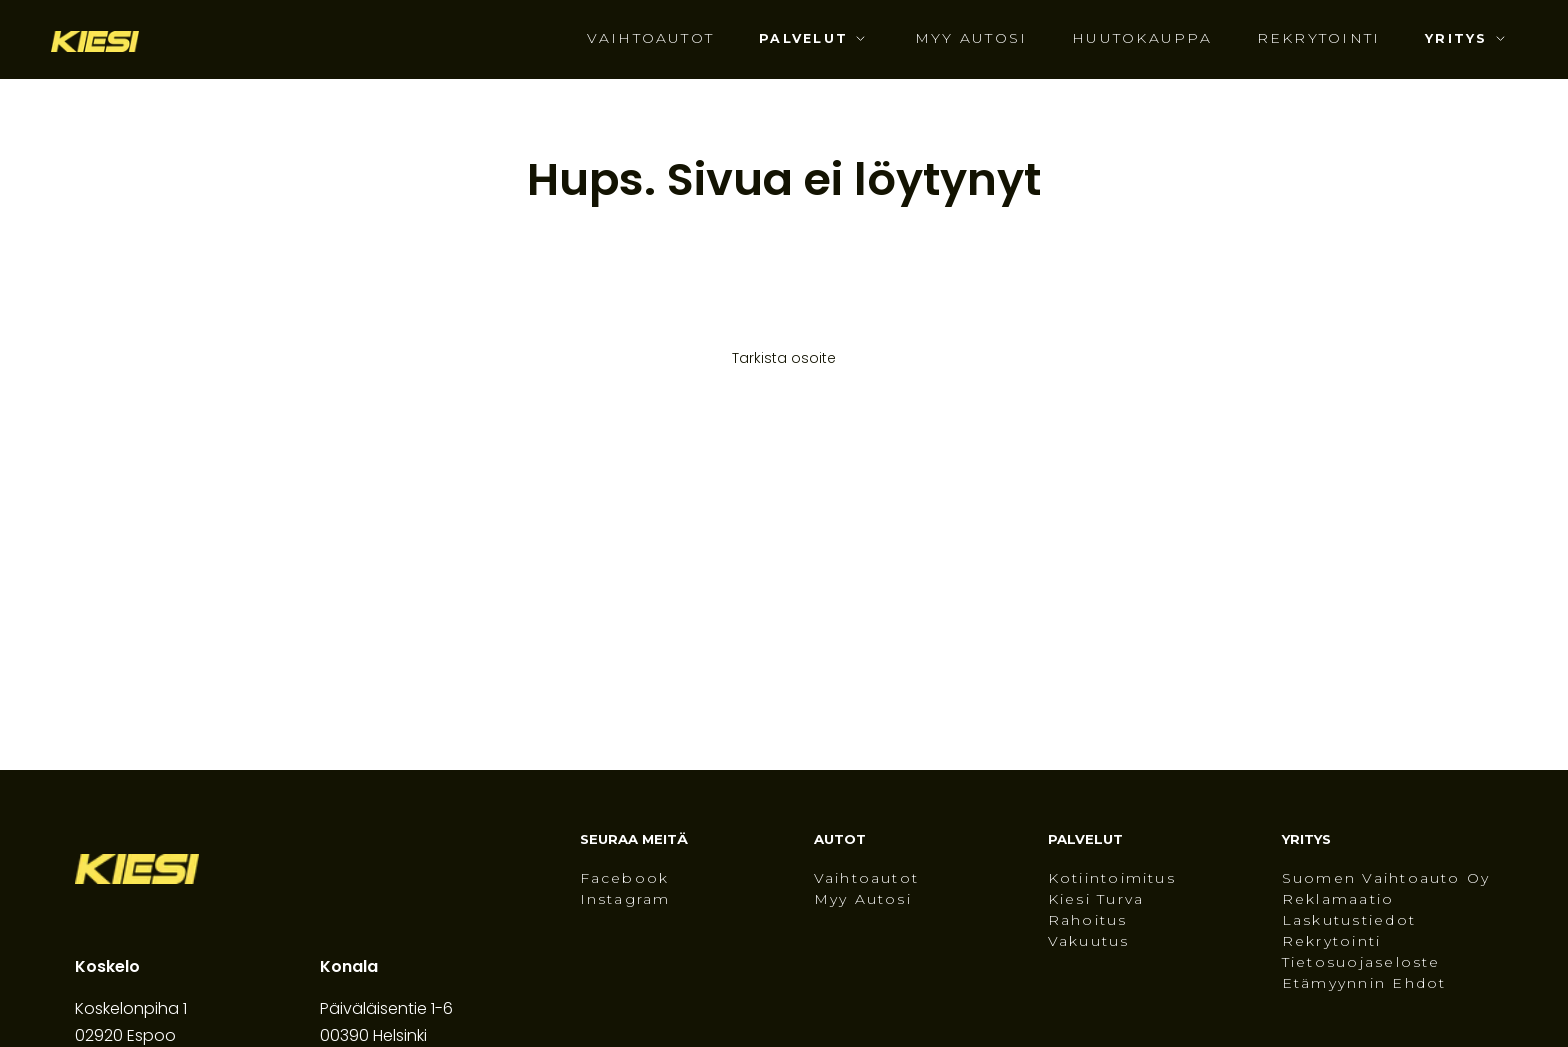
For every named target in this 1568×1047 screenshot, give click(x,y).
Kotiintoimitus (1112, 879)
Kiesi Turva (1096, 900)
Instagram (625, 900)
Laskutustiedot (1349, 921)
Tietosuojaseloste (1361, 963)
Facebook (625, 879)
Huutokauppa (1142, 39)
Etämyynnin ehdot (1364, 984)
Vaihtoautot (651, 39)
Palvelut (803, 38)
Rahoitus (1088, 921)
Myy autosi (971, 39)
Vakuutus (1089, 942)
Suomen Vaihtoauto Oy (1386, 879)
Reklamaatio (1338, 900)
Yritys (1456, 38)
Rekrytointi (1319, 39)
